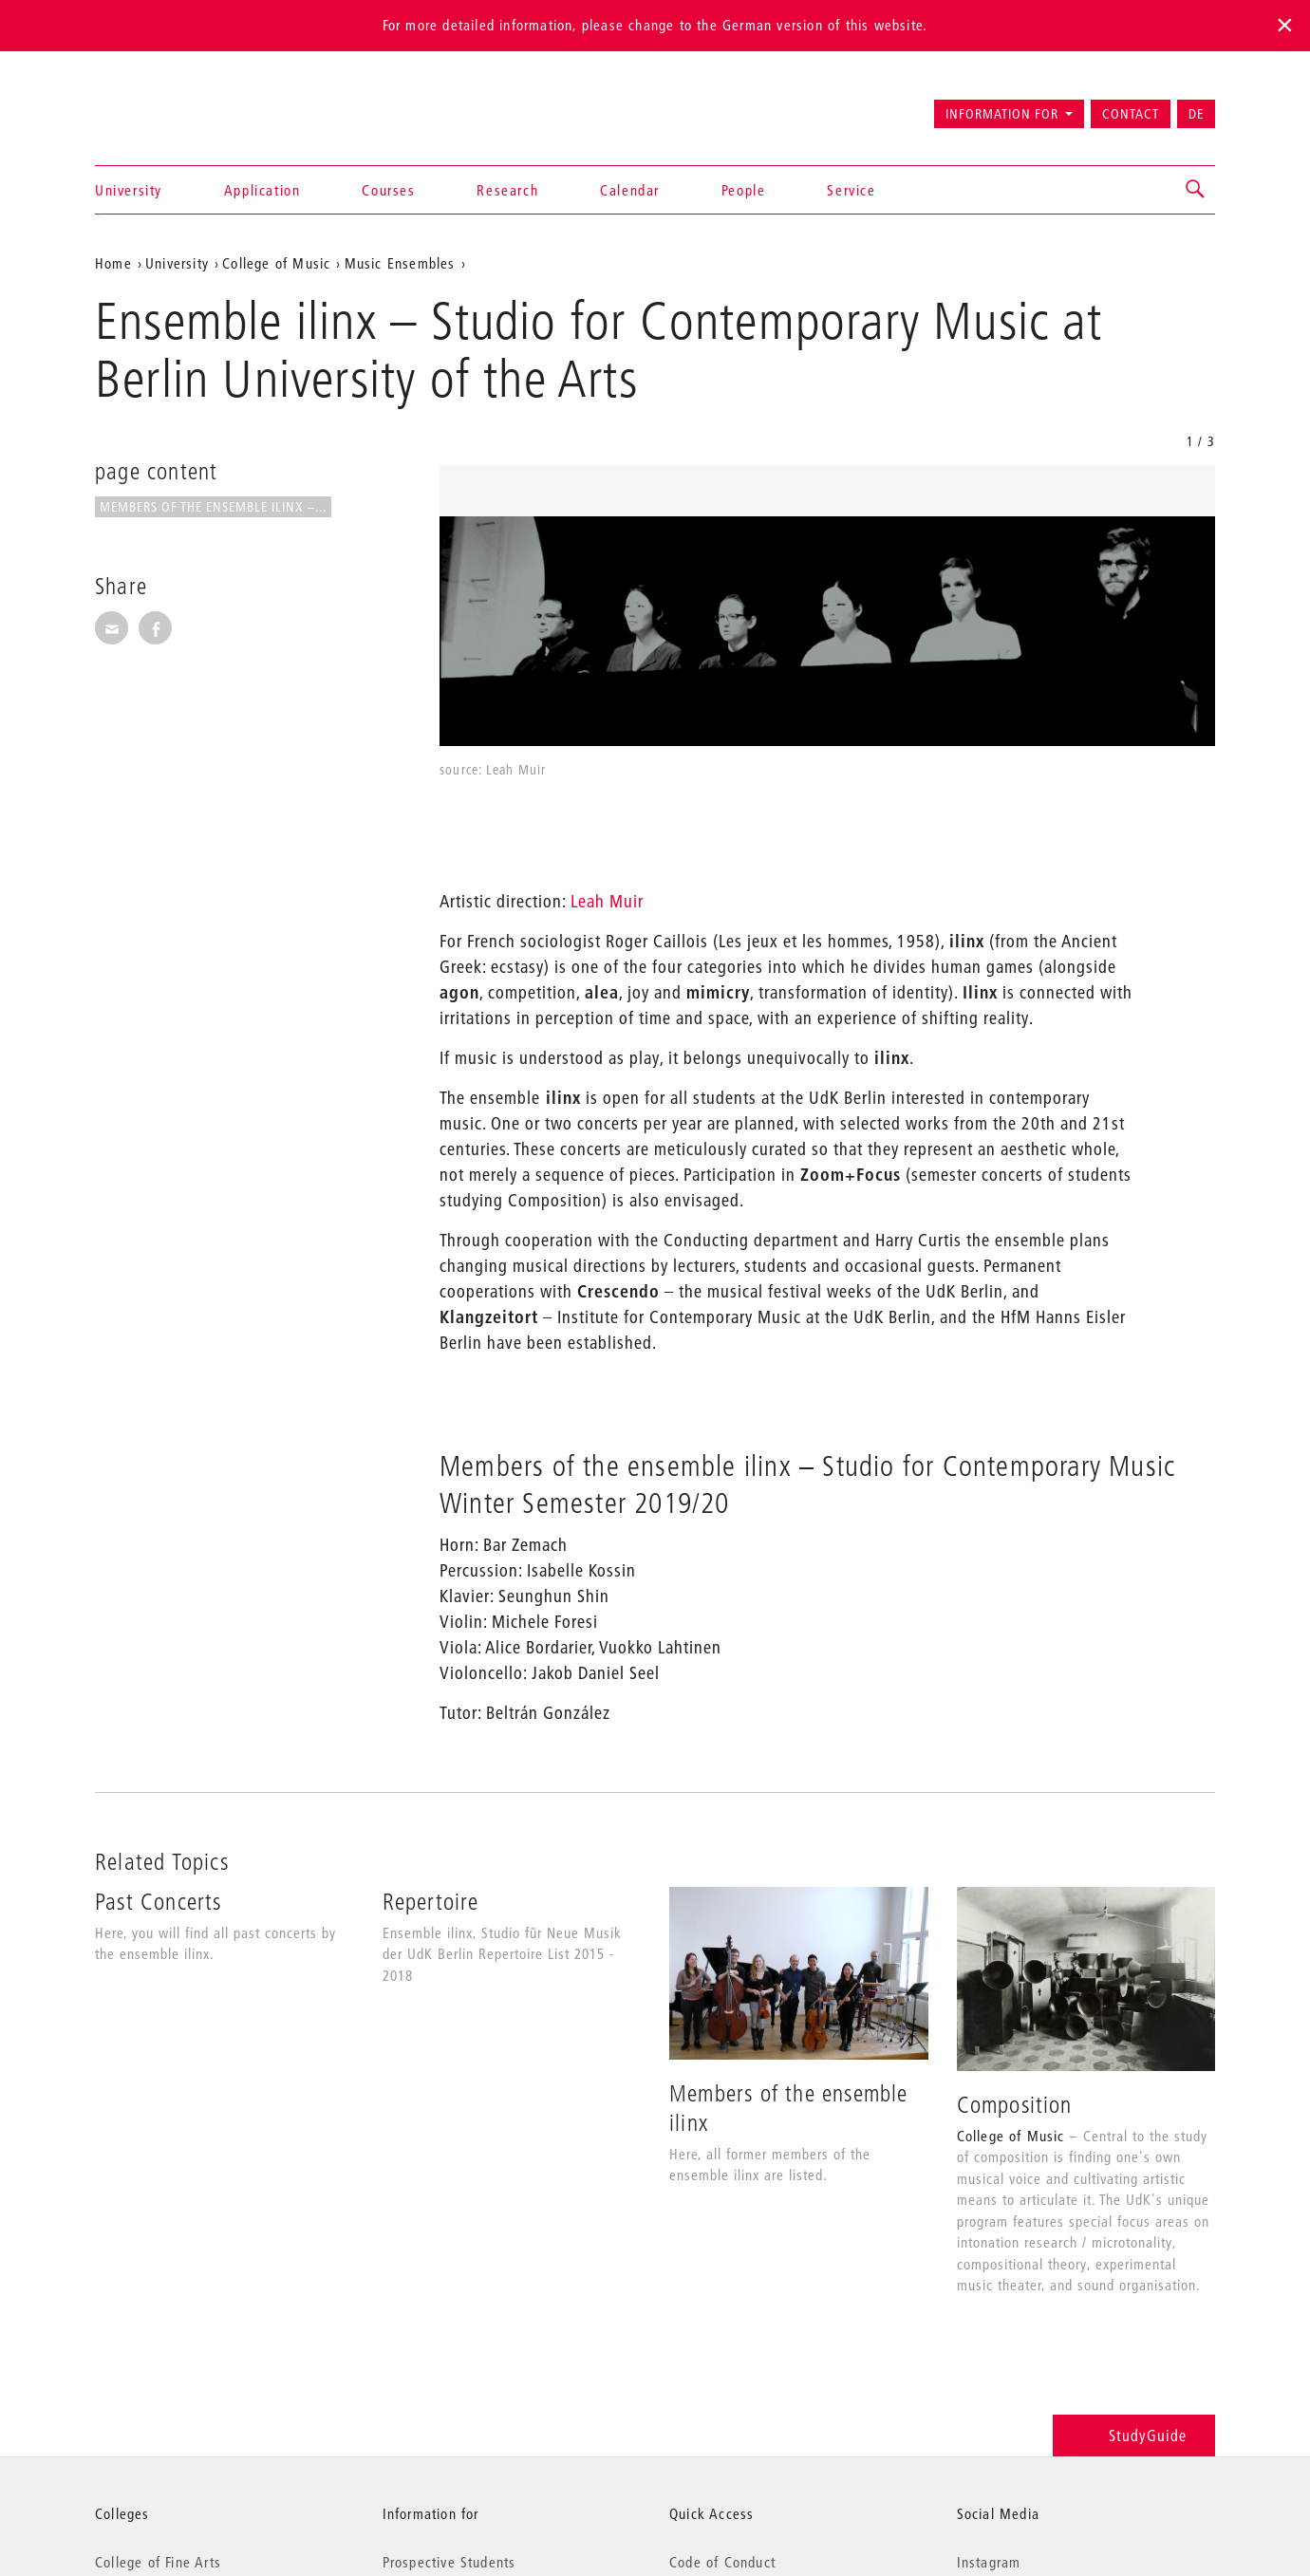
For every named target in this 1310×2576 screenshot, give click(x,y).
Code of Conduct (722, 2561)
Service (851, 189)
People (743, 189)
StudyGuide (1134, 2435)
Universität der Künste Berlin (169, 105)
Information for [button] (1001, 113)
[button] (1196, 190)
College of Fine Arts (158, 2561)
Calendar (630, 189)
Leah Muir (607, 901)
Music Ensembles (400, 262)
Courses (388, 189)
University (128, 189)
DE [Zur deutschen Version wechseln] (1196, 113)
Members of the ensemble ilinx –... (213, 506)
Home (113, 262)
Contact (1130, 113)
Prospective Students (449, 2561)
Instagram (989, 2561)
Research (507, 189)
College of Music (276, 262)
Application (262, 189)
